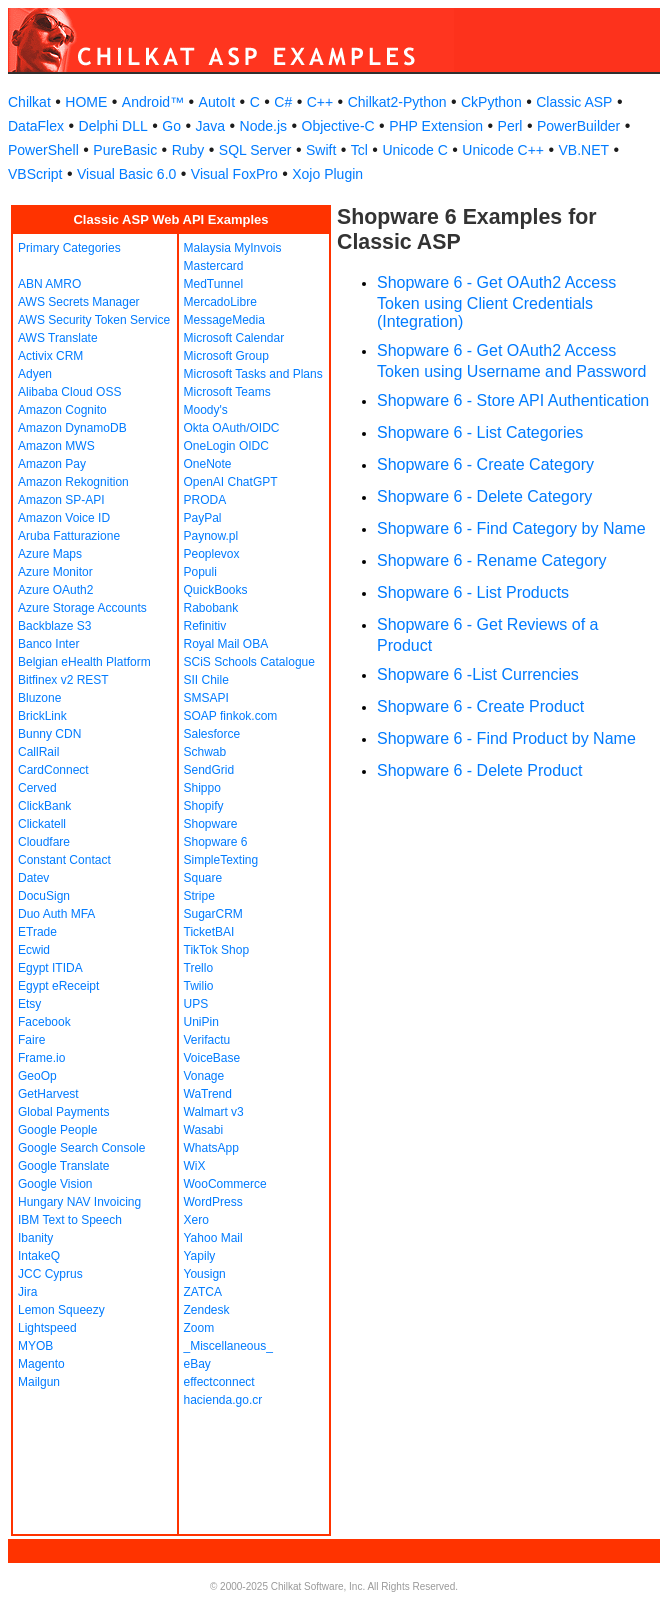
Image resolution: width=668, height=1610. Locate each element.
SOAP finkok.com (231, 716)
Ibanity (35, 1238)
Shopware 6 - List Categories (480, 432)
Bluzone (39, 698)
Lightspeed (47, 1328)
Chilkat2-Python (397, 102)
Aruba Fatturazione (69, 536)
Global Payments (63, 1112)
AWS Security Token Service (94, 320)
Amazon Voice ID (64, 518)
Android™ (153, 102)
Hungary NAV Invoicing (79, 1202)
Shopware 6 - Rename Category (491, 560)
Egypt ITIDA (50, 968)
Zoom (199, 1328)
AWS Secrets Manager (79, 302)
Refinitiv (205, 626)
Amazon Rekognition (73, 482)
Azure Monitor (55, 572)
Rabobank (211, 608)
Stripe (199, 896)
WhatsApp (211, 1148)
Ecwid (34, 950)
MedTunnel (214, 284)
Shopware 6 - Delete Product (479, 770)
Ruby (188, 150)
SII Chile (206, 680)
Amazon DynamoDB (72, 428)
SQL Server (255, 150)
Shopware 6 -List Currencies (478, 674)
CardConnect (53, 770)
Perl (510, 126)
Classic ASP (574, 102)
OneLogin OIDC (226, 446)
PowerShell (43, 150)
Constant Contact (64, 860)
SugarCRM (213, 914)
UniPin (201, 1022)
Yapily (200, 1256)
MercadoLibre (220, 302)
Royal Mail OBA (226, 644)
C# (283, 102)
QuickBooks (216, 590)
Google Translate (63, 1166)
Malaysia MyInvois (233, 248)
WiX (195, 1166)
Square (203, 878)
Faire (31, 1040)
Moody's (206, 410)
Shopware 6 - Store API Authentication (513, 400)
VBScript (35, 174)
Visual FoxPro (234, 174)
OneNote (208, 464)
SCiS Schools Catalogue (249, 662)
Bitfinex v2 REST (63, 680)
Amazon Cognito (62, 410)
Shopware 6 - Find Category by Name (511, 528)
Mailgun (39, 1382)
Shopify (204, 806)
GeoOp (37, 1076)
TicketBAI (209, 932)
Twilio (199, 986)
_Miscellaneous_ (228, 1346)
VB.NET (584, 150)
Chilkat (29, 102)
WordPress (213, 1202)
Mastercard (214, 266)
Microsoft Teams (227, 392)
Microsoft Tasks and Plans (253, 374)
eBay (197, 1364)
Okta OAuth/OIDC (232, 428)
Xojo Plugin (327, 174)
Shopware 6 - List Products (473, 592)
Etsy (29, 1004)
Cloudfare (44, 842)
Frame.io (41, 1058)
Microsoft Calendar (234, 338)
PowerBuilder (578, 126)
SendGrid (209, 770)
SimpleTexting (221, 860)
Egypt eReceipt (58, 986)
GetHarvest (48, 1094)
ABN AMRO (49, 284)
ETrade (37, 932)
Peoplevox (212, 554)
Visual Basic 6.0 (126, 174)
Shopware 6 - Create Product (480, 706)
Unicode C (414, 150)
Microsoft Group (226, 356)
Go (171, 126)
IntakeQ (39, 1256)
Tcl (359, 150)
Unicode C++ (503, 150)
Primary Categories (69, 248)
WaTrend (208, 1094)
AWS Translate (58, 338)
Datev (33, 878)
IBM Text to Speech (70, 1220)
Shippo (202, 788)
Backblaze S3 (54, 626)
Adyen (35, 374)
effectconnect (219, 1382)
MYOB (35, 1346)
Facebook (44, 1022)
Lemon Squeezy (61, 1310)
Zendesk (207, 1310)
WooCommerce (225, 1184)
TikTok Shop (217, 950)
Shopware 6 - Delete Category (484, 496)
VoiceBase (212, 1058)
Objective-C (338, 126)
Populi (200, 572)
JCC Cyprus (50, 1274)
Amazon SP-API (61, 500)
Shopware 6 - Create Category (485, 464)
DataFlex (36, 126)
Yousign (205, 1274)
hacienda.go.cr (223, 1400)
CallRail (38, 752)
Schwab (205, 752)
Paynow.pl (211, 536)
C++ (320, 102)
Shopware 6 (216, 842)
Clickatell (42, 824)
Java (210, 126)
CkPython (491, 102)
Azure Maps (50, 554)
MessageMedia (224, 320)
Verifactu (207, 1040)
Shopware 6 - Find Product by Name (506, 738)
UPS (196, 1004)
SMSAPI (206, 698)
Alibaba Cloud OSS (69, 392)
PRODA (205, 500)
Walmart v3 (214, 1112)
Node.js (263, 126)
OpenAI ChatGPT (231, 482)
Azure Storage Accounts (82, 608)
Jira (27, 1292)
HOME (86, 102)
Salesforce (212, 734)
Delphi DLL (113, 126)
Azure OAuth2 (55, 590)
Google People (57, 1130)
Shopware (211, 824)
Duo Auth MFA (56, 914)
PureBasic (125, 150)
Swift (321, 150)
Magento (41, 1364)
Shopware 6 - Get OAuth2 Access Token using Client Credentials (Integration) (496, 302)
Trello (199, 968)
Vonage (204, 1076)
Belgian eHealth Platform (84, 662)
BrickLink (42, 716)
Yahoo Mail (213, 1238)
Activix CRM (50, 356)
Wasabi (204, 1130)
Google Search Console (81, 1148)
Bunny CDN (49, 734)
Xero (196, 1220)
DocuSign (44, 896)
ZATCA (203, 1292)
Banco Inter (48, 644)
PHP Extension (436, 126)
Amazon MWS (56, 446)
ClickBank (44, 806)
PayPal (203, 518)
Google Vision (55, 1184)
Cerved (37, 788)
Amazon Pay (52, 464)
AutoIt (217, 102)
